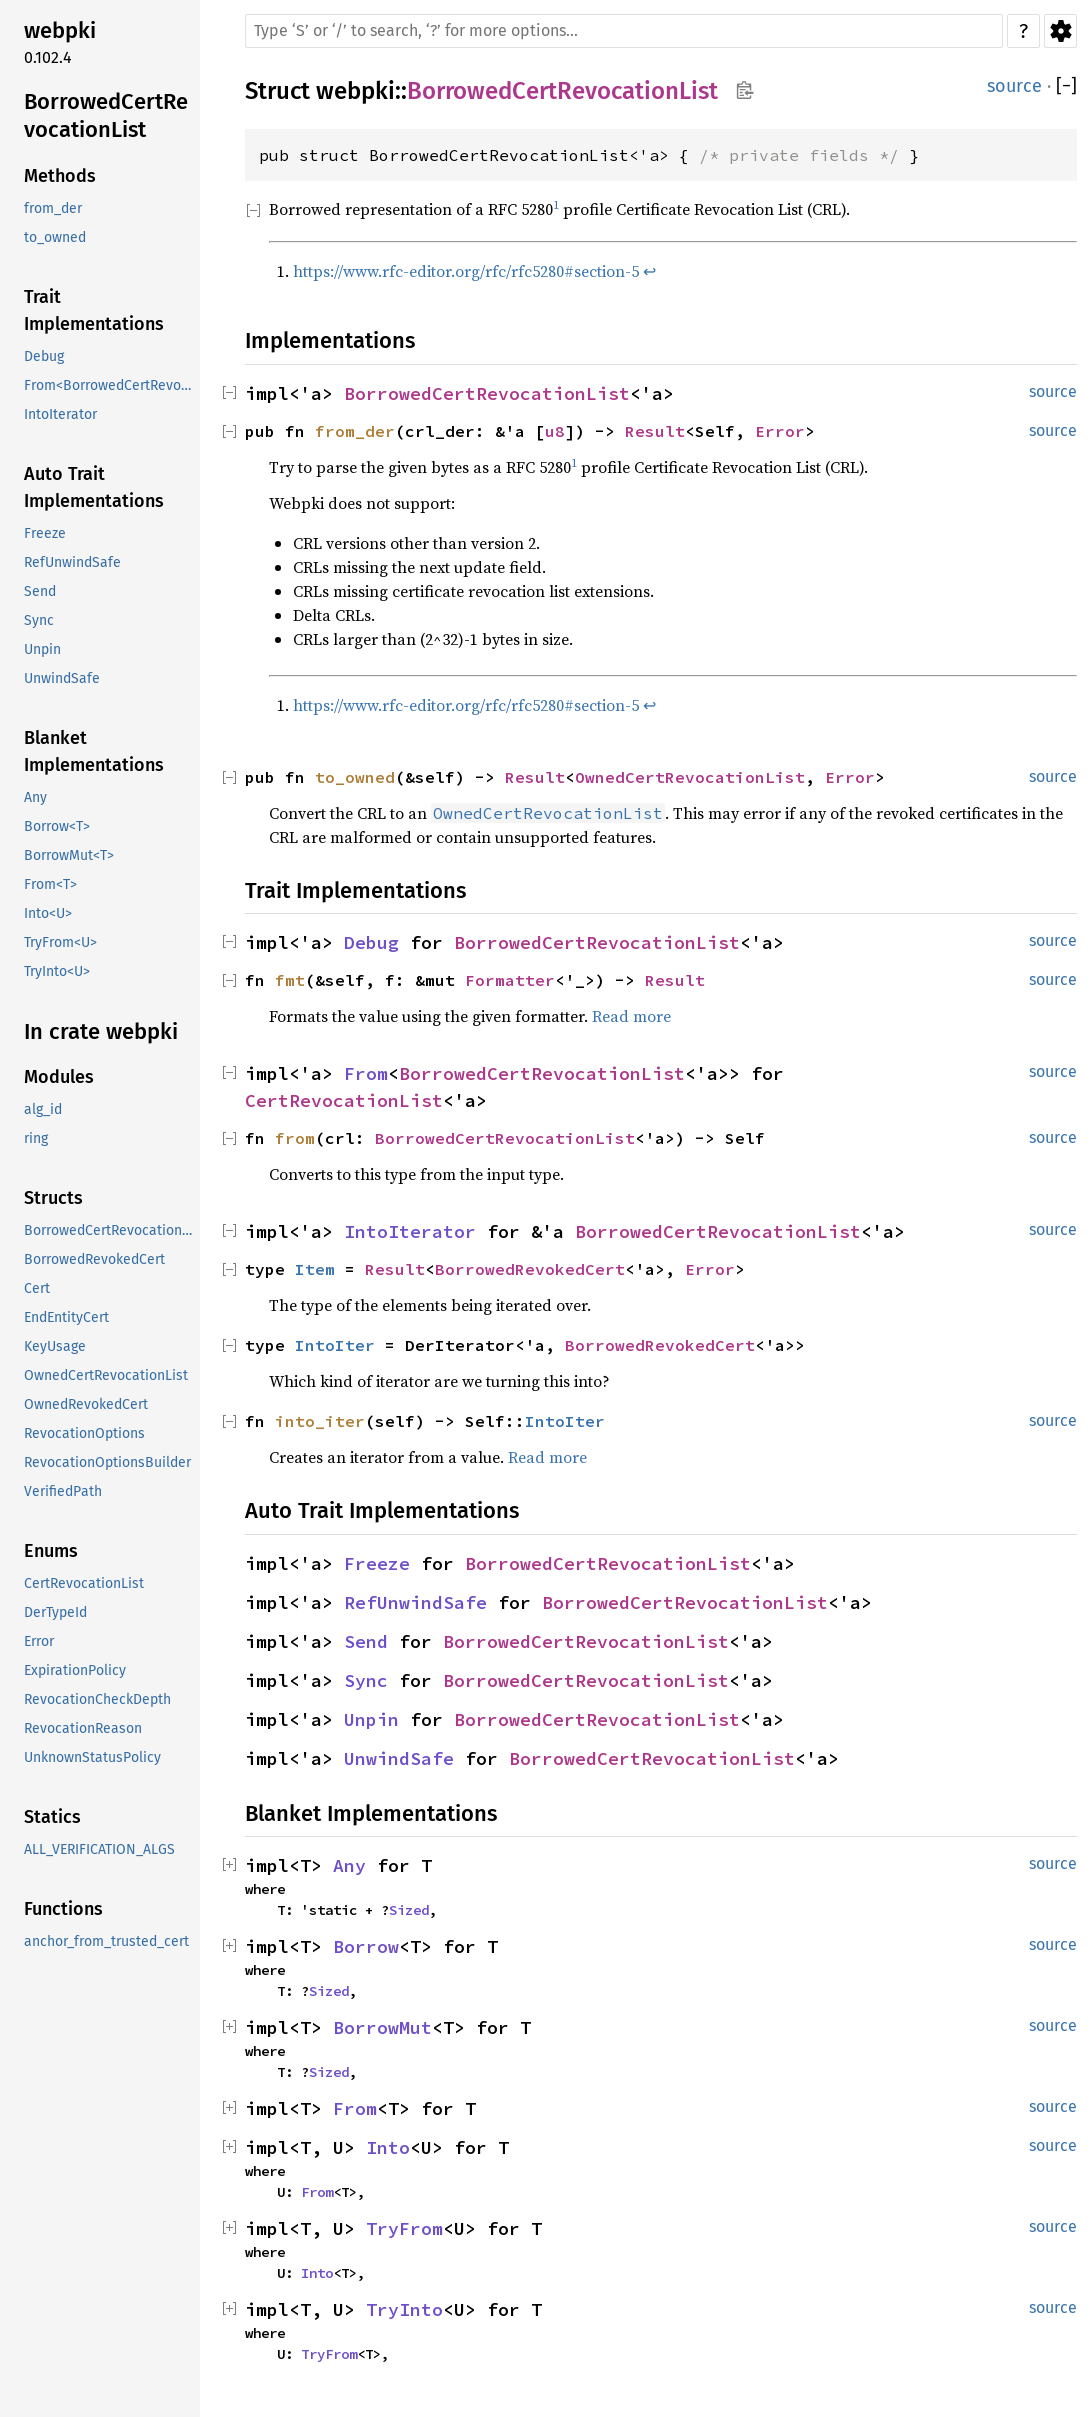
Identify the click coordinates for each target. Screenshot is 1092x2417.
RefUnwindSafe (72, 562)
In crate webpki (101, 1031)
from (295, 1138)
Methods (60, 176)
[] (1066, 86)
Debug (44, 356)
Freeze (45, 533)
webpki (60, 30)
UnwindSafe (62, 678)
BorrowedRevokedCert (94, 1259)
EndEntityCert (66, 1317)
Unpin (42, 649)
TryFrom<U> (60, 942)
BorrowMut (382, 2027)
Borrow (366, 1946)
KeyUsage (55, 1346)
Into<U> (48, 913)
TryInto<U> (57, 971)
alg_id (43, 1109)
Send (40, 591)
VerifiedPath (63, 1491)
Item (315, 1269)
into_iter (320, 1421)
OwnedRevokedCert (86, 1404)
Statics (52, 1817)
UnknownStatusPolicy (92, 1757)
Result (655, 431)
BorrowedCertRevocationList (106, 115)
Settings (1060, 31)
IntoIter (335, 1345)
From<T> (50, 884)
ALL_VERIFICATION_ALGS (99, 1849)
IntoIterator (60, 414)
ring (36, 1138)
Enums (51, 1551)
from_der (53, 208)
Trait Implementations (94, 310)
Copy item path (744, 90)
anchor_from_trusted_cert (106, 1941)
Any (35, 797)
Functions (63, 1909)
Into (388, 2147)
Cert (37, 1288)
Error (39, 1641)
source (1014, 86)
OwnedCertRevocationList (106, 1375)
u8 (555, 431)
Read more (631, 1016)
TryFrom (404, 2228)
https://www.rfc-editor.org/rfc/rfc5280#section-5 (466, 271)
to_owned (55, 237)
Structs (53, 1198)
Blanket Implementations (94, 751)
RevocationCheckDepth (97, 1699)
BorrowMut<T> (69, 855)
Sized (409, 1910)
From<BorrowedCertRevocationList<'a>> (110, 385)
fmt (290, 980)
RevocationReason (83, 1728)
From (366, 1073)
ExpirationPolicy (75, 1670)
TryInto (404, 2309)
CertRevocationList (84, 1583)
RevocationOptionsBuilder (107, 1462)
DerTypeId (55, 1612)
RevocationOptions (84, 1433)
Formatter (510, 980)
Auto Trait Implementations (94, 487)
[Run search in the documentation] (624, 31)
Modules (59, 1077)
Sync (39, 620)
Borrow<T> (57, 826)
